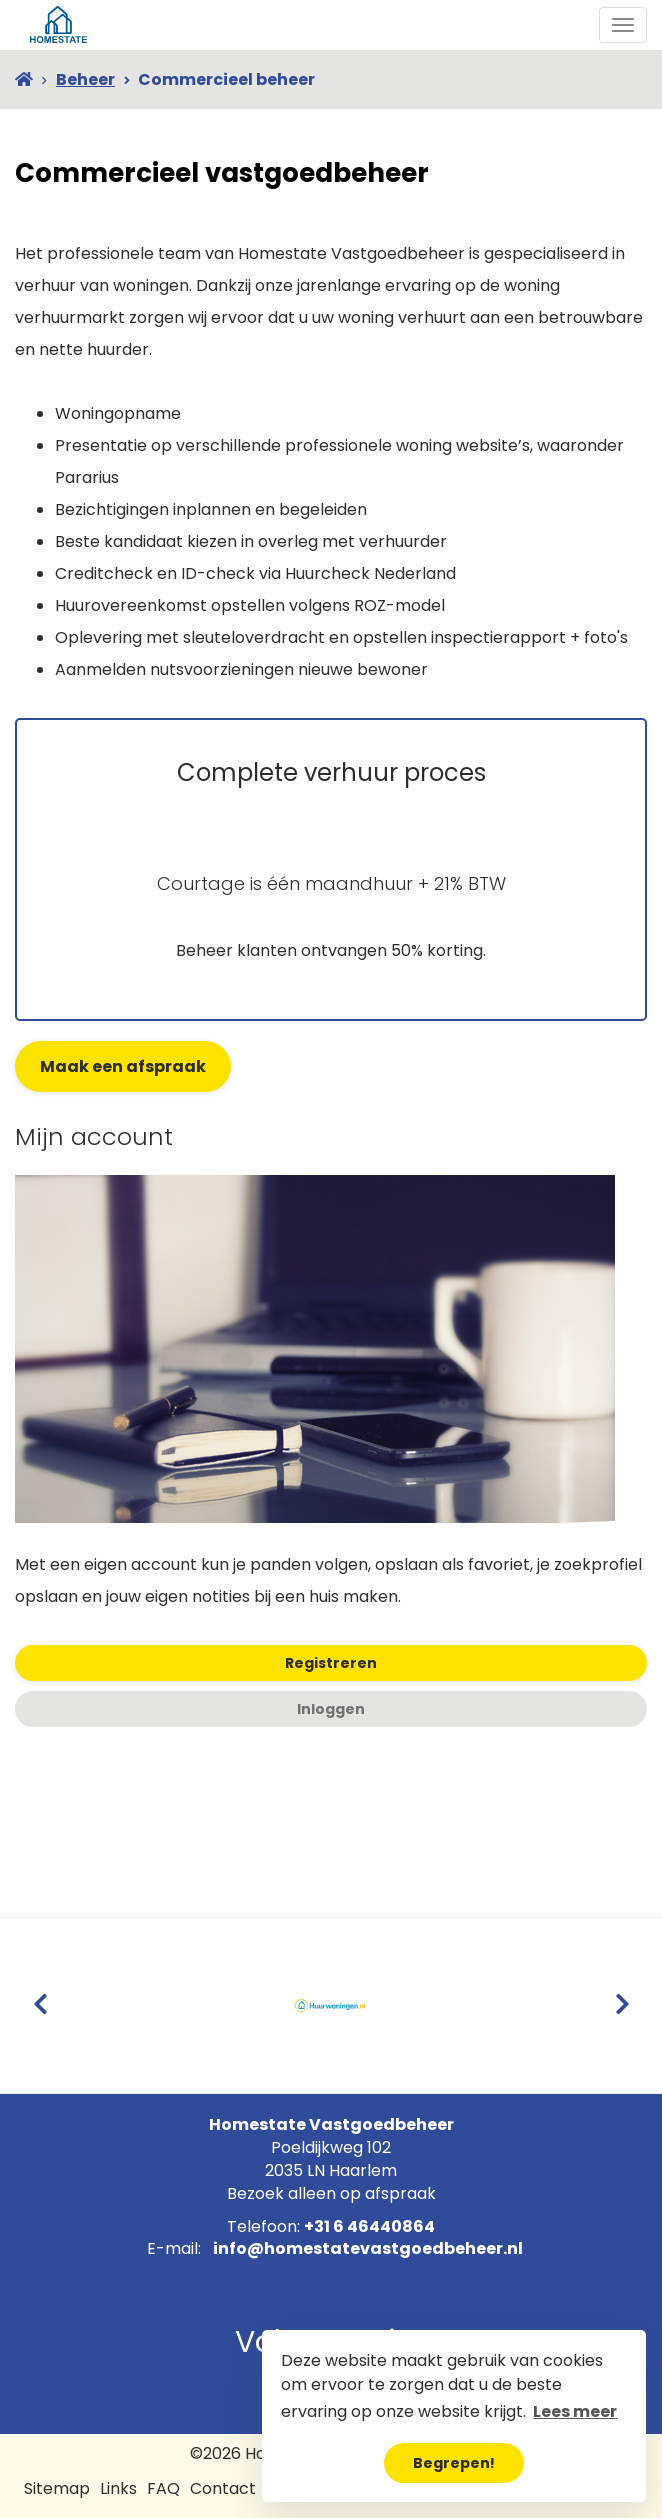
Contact (223, 2488)
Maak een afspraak (123, 1066)
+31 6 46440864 (369, 2226)
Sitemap (57, 2488)
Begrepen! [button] (454, 2463)
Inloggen (331, 1709)
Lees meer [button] (575, 2411)
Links (118, 2488)
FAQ (163, 2488)
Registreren (331, 1663)
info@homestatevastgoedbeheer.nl (368, 2248)
